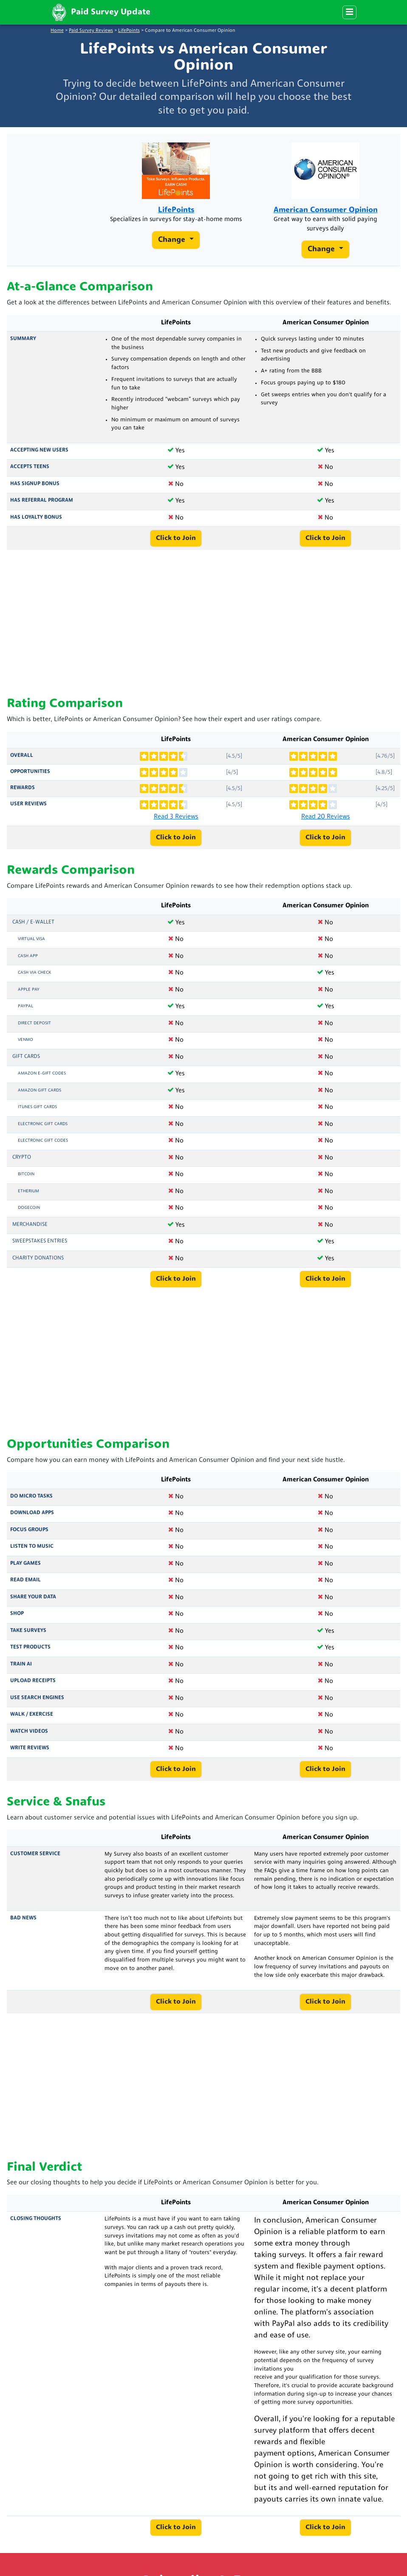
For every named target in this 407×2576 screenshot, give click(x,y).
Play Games (25, 1569)
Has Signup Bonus (34, 489)
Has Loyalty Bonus (36, 523)
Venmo (25, 1045)
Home (57, 30)
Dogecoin (29, 1213)
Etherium (28, 1196)
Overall (21, 761)
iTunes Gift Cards (37, 1112)
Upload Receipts (33, 1686)
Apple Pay (29, 995)
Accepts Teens (29, 472)
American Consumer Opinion (325, 213)
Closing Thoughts (35, 2224)
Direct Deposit (34, 1028)
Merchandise (30, 1230)
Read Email (25, 1586)
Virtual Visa (31, 944)
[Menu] (349, 12)
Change (172, 253)
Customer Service (35, 1859)
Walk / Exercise (31, 1720)
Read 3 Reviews (176, 822)
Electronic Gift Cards (43, 1129)
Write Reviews (29, 1754)
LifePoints (129, 30)
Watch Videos (29, 1737)
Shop (17, 1619)
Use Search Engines (37, 1703)
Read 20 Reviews (325, 822)
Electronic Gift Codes (43, 1146)
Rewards (22, 793)
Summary (23, 344)
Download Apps (32, 1518)
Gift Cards (26, 1062)
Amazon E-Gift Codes (42, 1079)
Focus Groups (29, 1535)
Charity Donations (38, 1263)
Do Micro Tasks (31, 1501)
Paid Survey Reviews (91, 30)
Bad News (23, 1923)
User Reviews (28, 809)
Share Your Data (33, 1602)
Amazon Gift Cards (39, 1096)
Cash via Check (34, 978)
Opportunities (30, 777)
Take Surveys (28, 1636)
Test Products (30, 1653)
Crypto (21, 1163)
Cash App (28, 961)
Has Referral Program (41, 506)
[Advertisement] (203, 629)
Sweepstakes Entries (39, 1246)
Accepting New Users (39, 455)
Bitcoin (26, 1179)
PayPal (25, 1011)
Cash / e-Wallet (33, 927)
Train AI (21, 1669)
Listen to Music (32, 1552)
